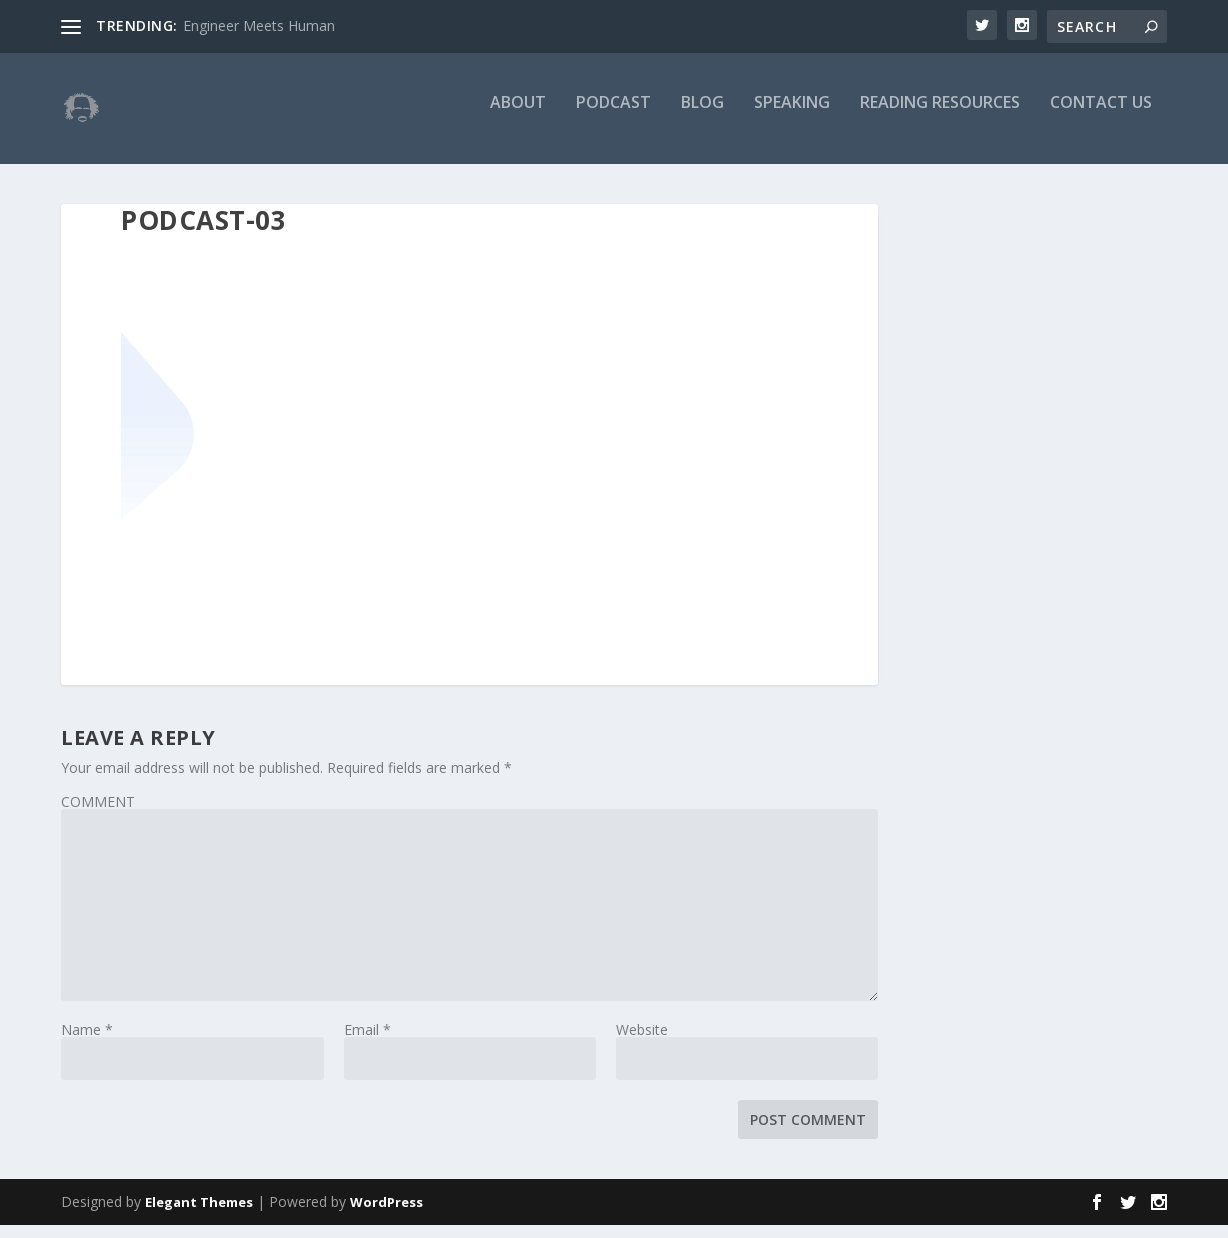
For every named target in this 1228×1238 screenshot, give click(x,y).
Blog (702, 116)
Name (87, 1042)
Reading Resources (940, 116)
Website (642, 1042)
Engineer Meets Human (259, 25)
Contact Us (1101, 116)
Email (367, 1042)
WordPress (386, 1215)
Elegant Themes (199, 1215)
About (518, 116)
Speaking (792, 116)
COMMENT (98, 814)
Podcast (613, 116)
